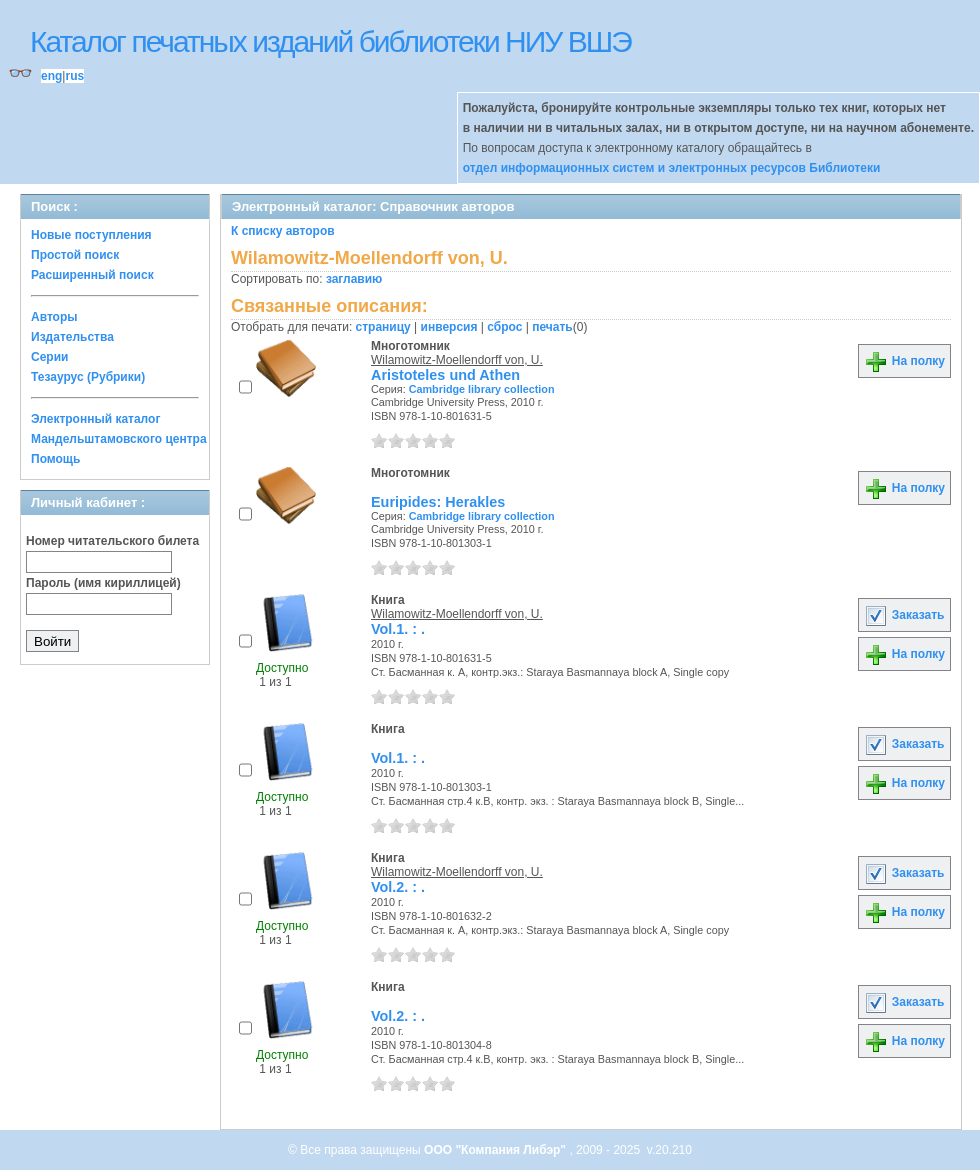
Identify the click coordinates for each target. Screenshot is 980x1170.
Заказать (904, 615)
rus (74, 76)
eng (51, 76)
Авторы (54, 317)
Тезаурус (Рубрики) (88, 377)
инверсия (449, 327)
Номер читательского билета (112, 541)
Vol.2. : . (398, 887)
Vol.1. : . (398, 629)
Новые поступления (91, 235)
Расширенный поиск (92, 275)
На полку (904, 361)
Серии (49, 357)
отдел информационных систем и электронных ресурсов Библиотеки (672, 168)
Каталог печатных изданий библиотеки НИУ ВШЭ (330, 41)
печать (552, 327)
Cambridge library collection (482, 389)
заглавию (354, 279)
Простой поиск (75, 255)
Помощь (55, 459)
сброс (504, 327)
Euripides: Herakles (438, 502)
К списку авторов (283, 231)
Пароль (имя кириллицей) (103, 583)
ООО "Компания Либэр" (496, 1150)
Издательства (72, 337)
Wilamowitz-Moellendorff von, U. (457, 360)
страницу (383, 327)
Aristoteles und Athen (445, 375)
